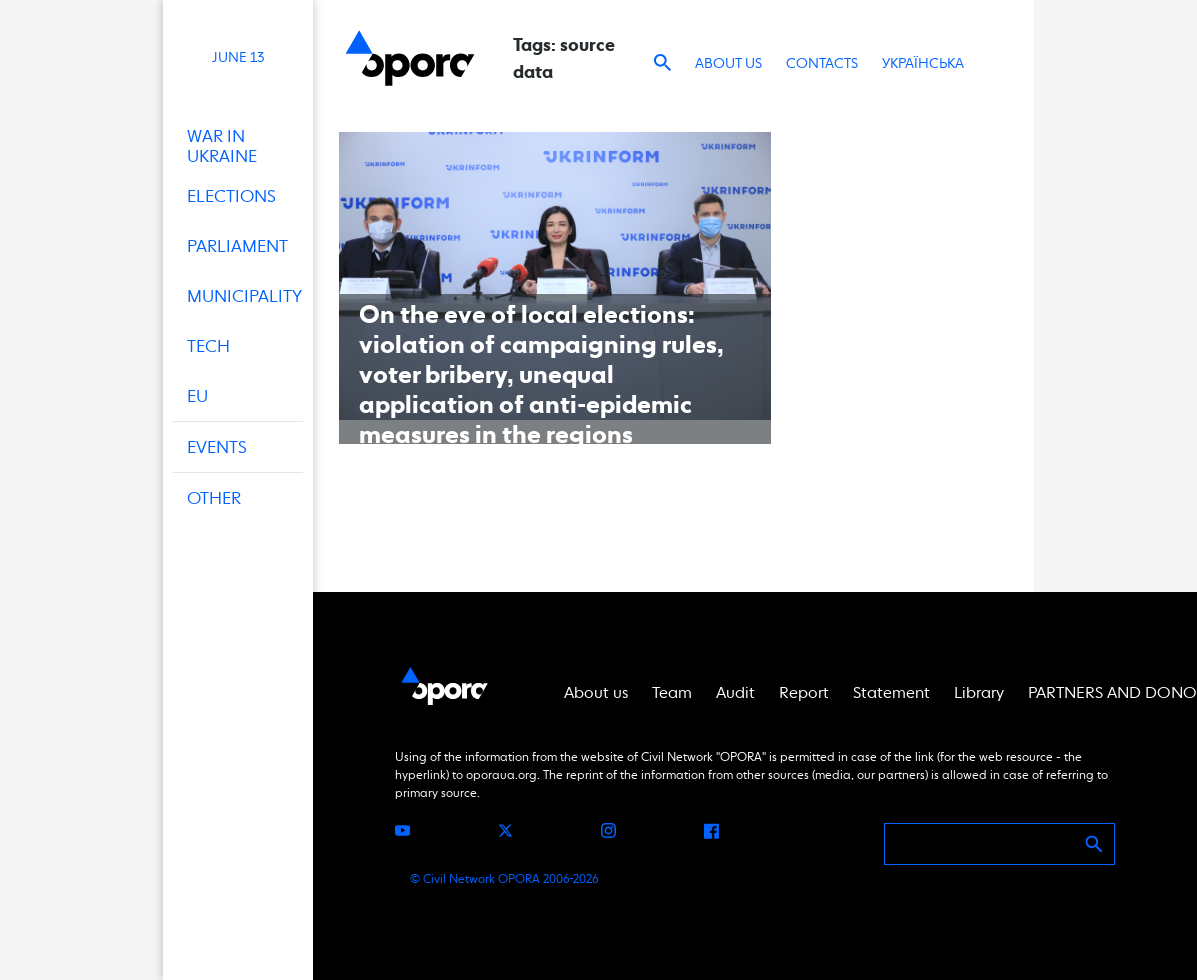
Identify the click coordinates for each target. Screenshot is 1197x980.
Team (672, 692)
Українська (923, 63)
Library (979, 692)
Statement (891, 692)
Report (804, 692)
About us (728, 63)
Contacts (822, 63)
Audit (735, 692)
